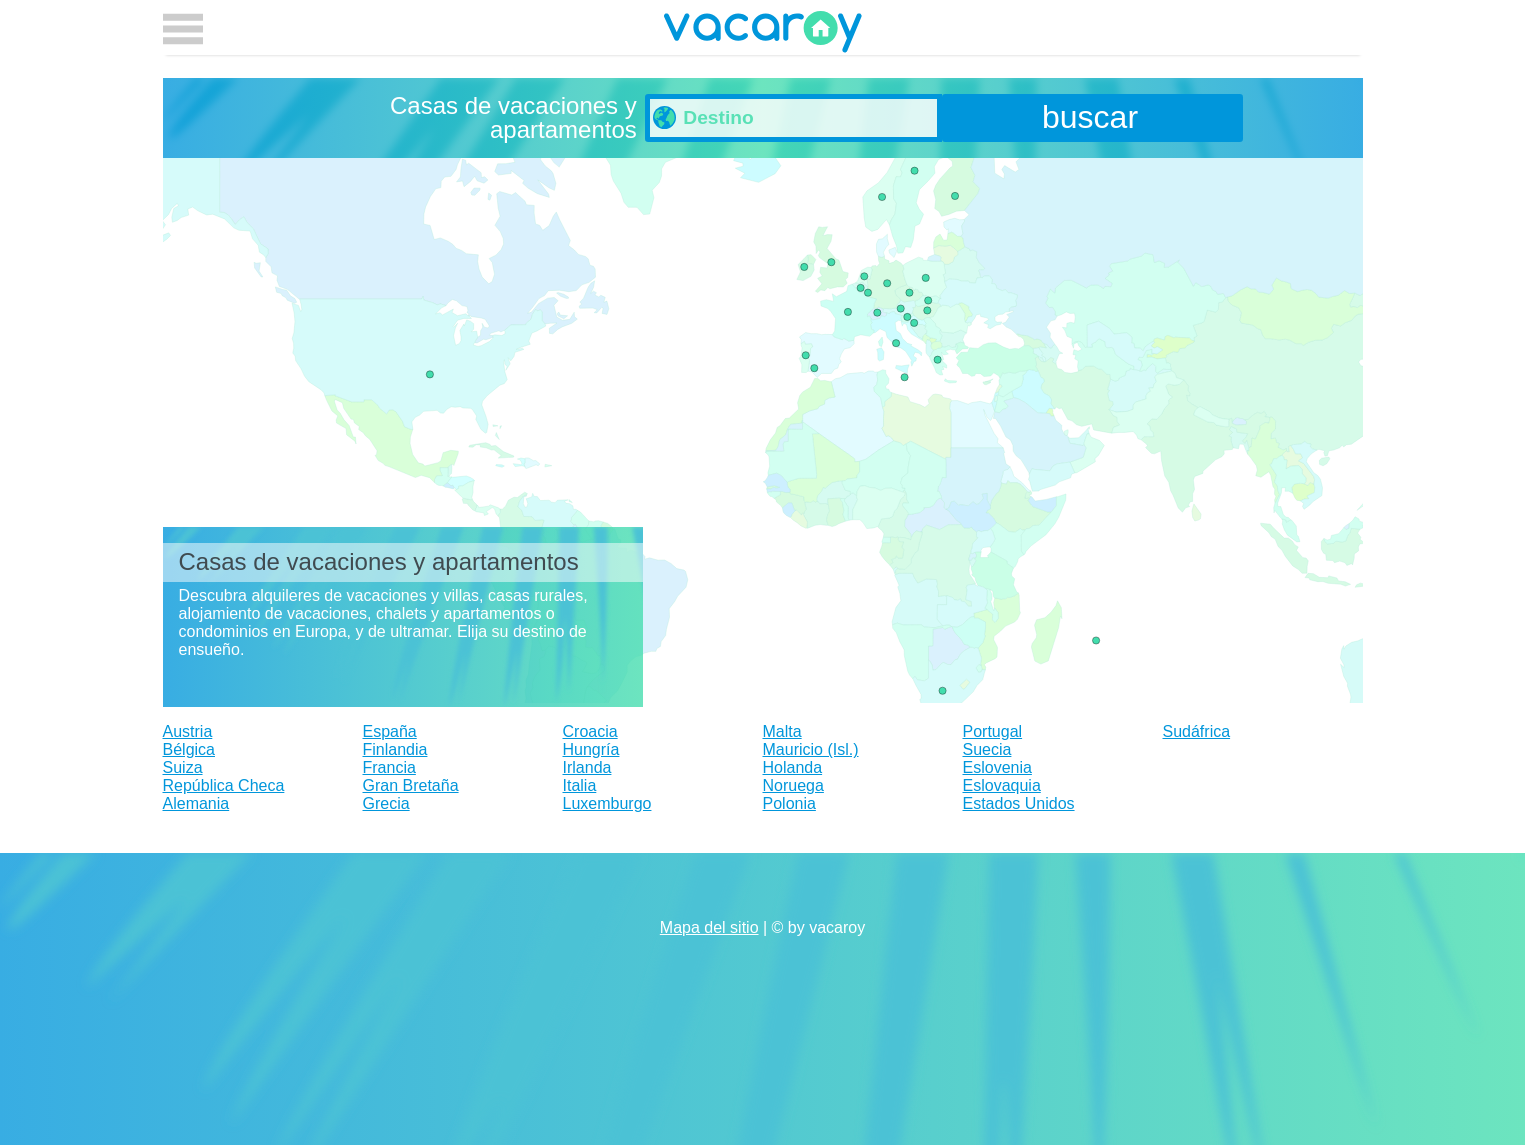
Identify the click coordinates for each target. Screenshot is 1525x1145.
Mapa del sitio (709, 927)
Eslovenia (997, 767)
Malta (782, 731)
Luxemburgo (607, 803)
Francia (389, 767)
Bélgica (189, 749)
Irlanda (587, 767)
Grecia (386, 803)
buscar (1090, 117)
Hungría (591, 749)
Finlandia (395, 749)
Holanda (793, 767)
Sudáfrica (1197, 731)
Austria (188, 731)
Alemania (196, 803)
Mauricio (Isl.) (811, 749)
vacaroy (763, 35)
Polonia (789, 803)
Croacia (590, 731)
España (390, 731)
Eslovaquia (1002, 785)
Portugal (993, 731)
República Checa (224, 785)
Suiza (183, 767)
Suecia (987, 749)
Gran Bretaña (411, 785)
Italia (580, 785)
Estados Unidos (1019, 803)
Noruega (793, 785)
